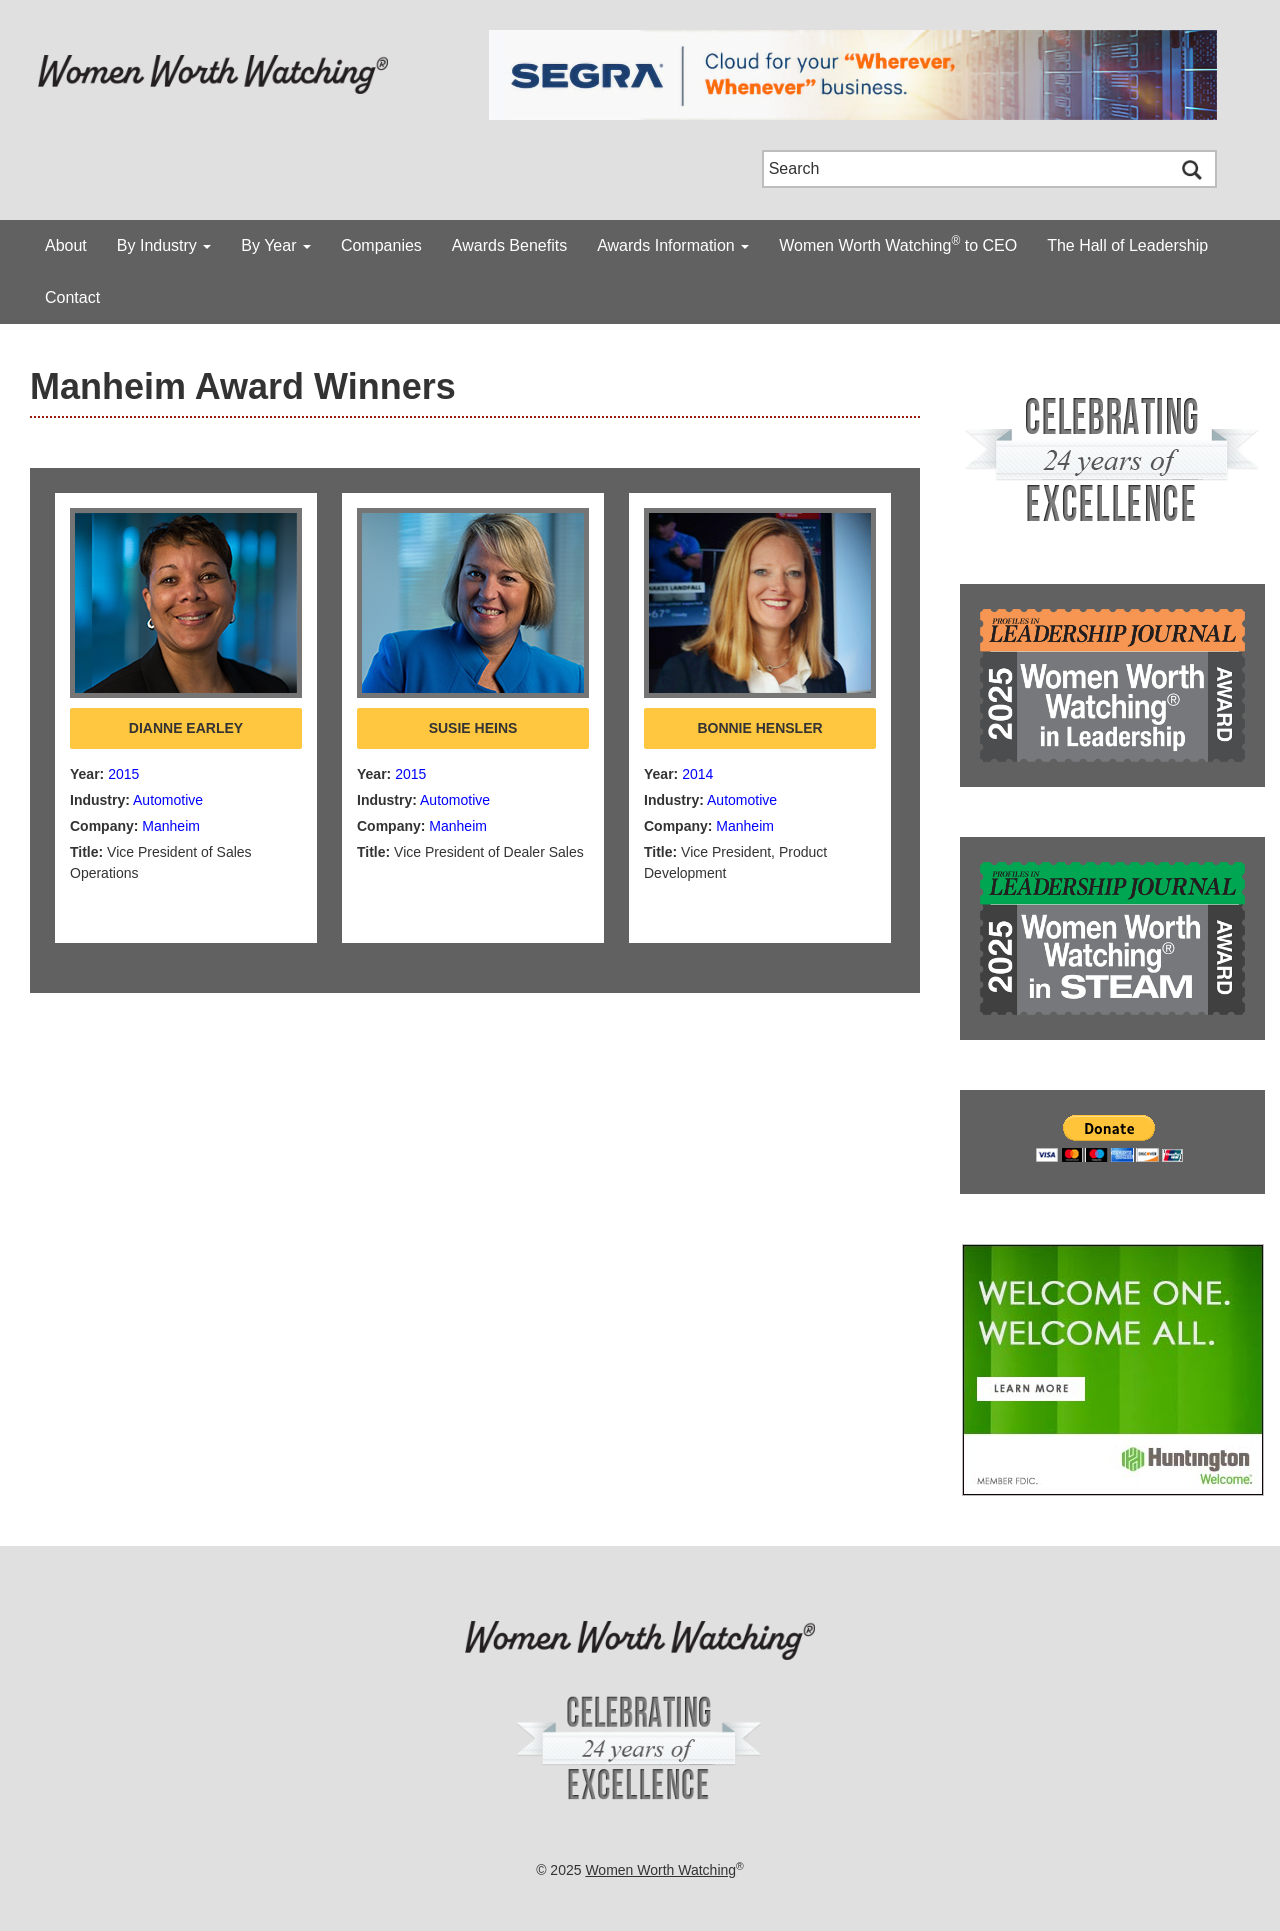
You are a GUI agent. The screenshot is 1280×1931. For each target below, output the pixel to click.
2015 (123, 774)
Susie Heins (473, 728)
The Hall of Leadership (1127, 245)
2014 (697, 774)
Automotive (168, 800)
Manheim (171, 826)
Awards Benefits (509, 245)
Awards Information (673, 245)
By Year (276, 245)
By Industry (164, 245)
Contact (72, 297)
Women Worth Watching (660, 1870)
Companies (381, 245)
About (66, 245)
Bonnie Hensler (759, 728)
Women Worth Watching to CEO (898, 244)
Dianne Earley (186, 728)
